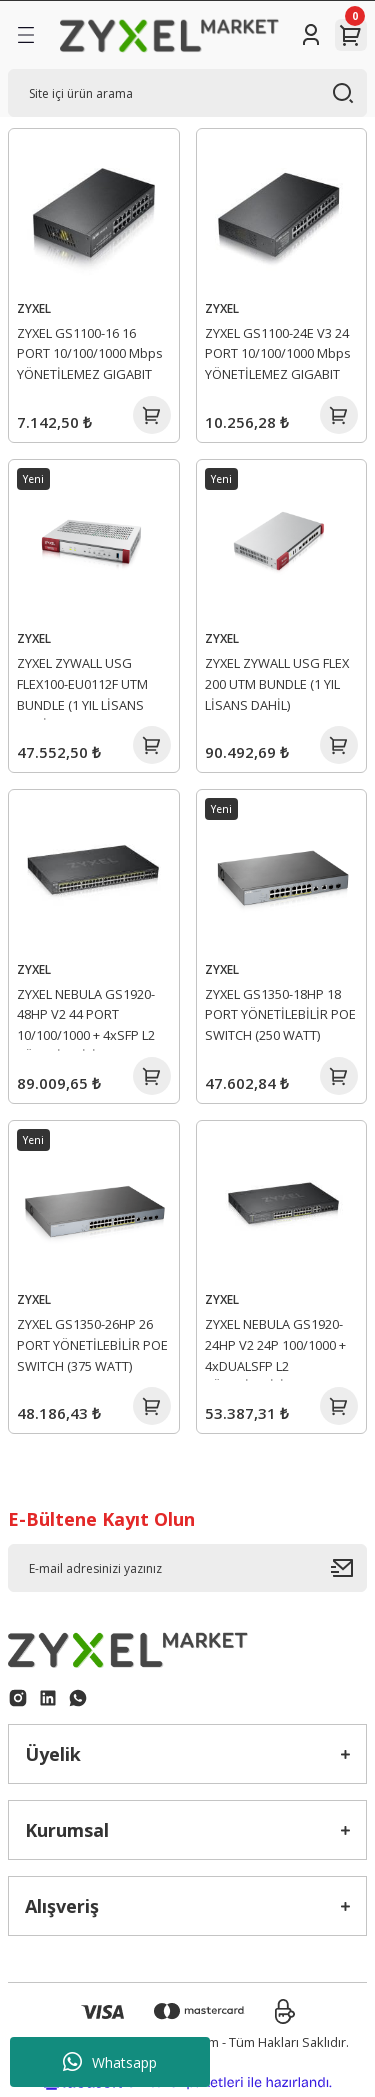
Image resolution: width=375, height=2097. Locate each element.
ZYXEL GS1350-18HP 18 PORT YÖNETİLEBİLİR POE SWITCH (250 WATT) (280, 1015)
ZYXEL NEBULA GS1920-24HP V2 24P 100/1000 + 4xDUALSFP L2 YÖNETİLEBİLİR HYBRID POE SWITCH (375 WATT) (276, 1348)
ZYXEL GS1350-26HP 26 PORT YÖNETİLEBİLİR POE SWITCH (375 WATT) (92, 1345)
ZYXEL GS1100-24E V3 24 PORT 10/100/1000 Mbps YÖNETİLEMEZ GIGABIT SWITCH (278, 357)
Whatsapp (110, 2062)
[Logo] (169, 34)
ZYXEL (34, 308)
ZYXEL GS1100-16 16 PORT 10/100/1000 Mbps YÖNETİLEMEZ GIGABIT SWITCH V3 (90, 357)
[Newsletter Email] (187, 1568)
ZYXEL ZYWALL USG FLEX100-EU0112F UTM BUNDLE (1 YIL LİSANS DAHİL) (82, 687)
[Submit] (349, 1568)
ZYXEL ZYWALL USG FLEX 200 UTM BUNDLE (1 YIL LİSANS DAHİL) (277, 684)
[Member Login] (311, 35)
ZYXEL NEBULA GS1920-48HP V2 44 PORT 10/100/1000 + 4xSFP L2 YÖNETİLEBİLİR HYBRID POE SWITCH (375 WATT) (88, 1018)
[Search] (187, 93)
